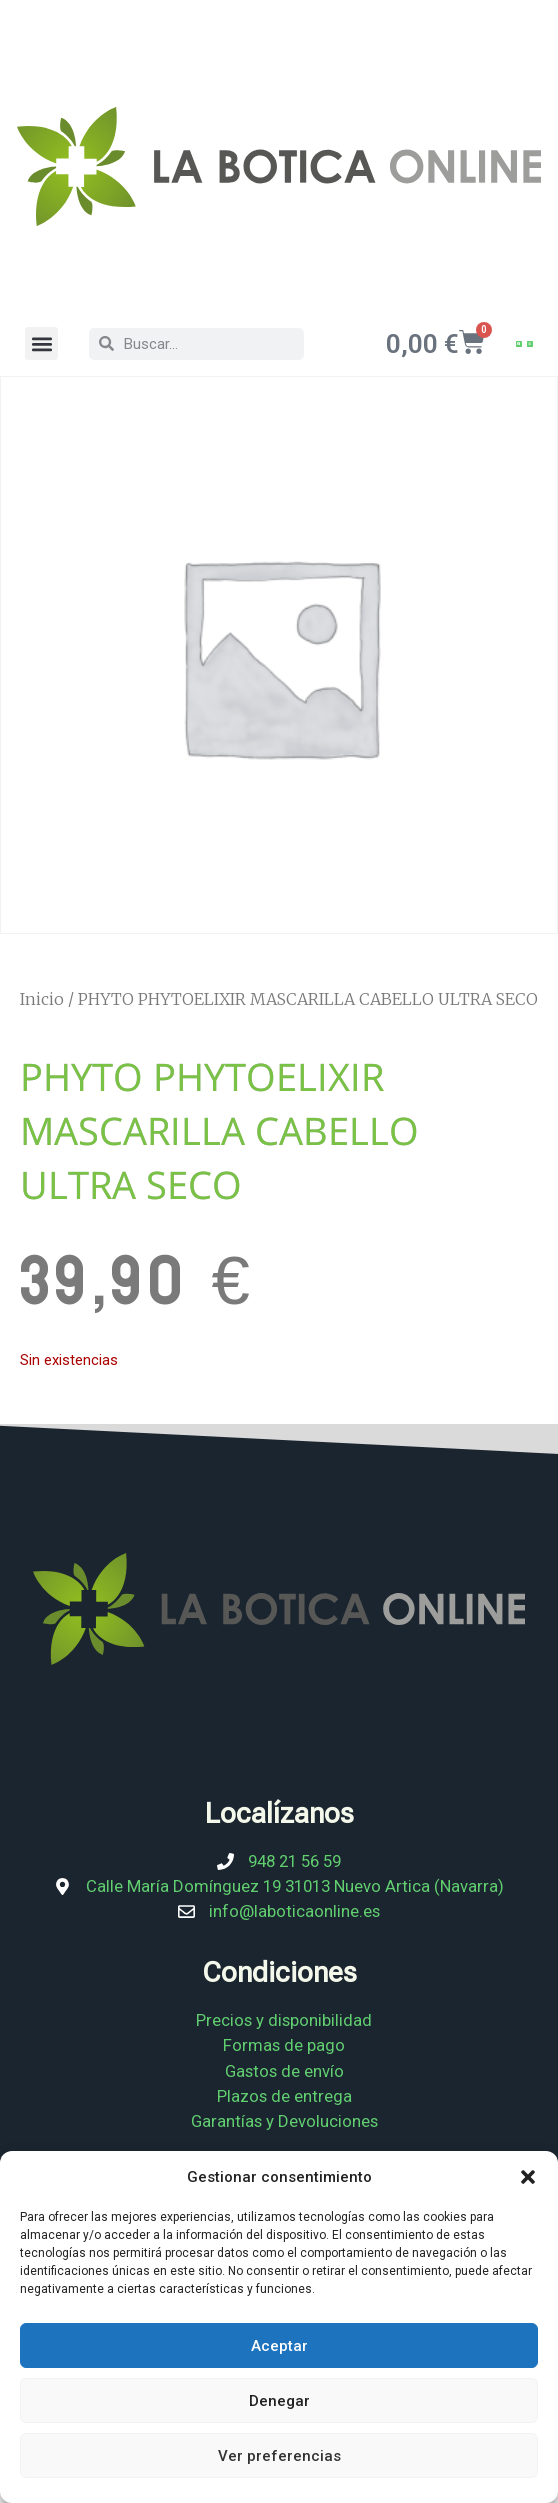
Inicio (42, 999)
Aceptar (279, 2346)
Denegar (279, 2401)
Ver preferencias (279, 2456)
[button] (528, 2177)
